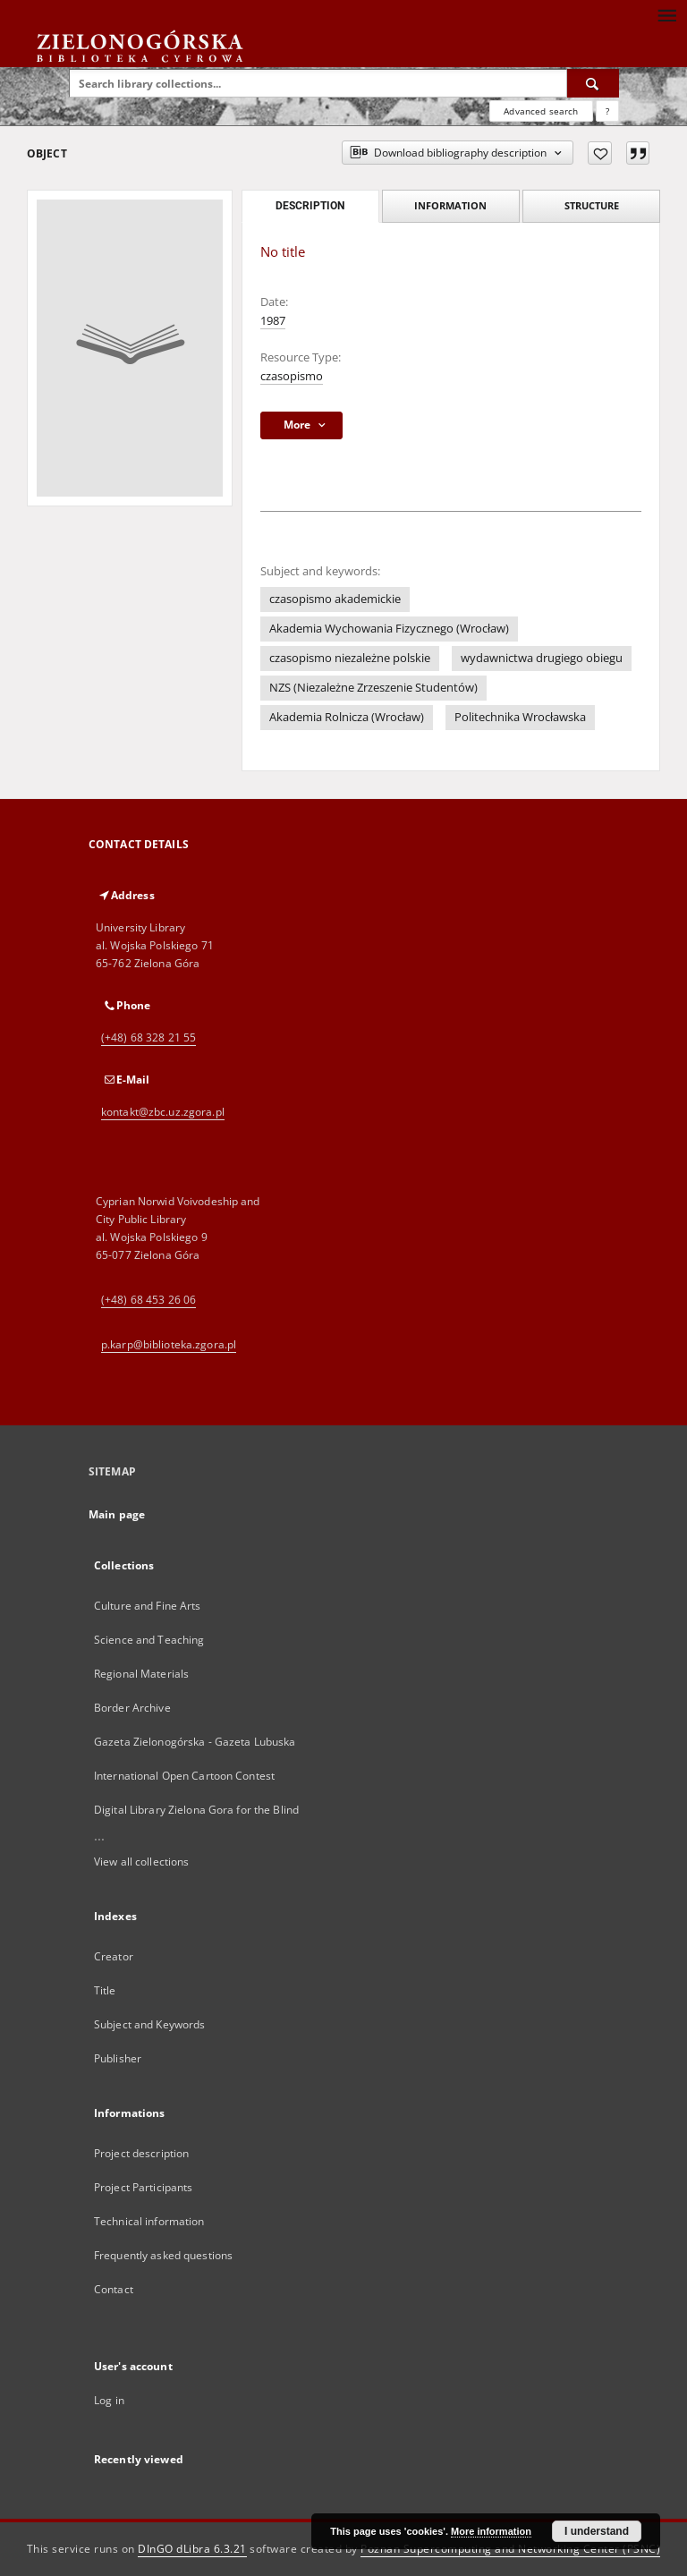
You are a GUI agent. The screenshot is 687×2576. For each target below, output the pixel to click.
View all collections (141, 1861)
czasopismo (291, 376)
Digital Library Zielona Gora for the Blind (196, 1809)
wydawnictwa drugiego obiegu (542, 658)
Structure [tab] (591, 205)
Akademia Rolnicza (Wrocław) (346, 717)
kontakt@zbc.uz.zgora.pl (163, 1111)
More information (491, 2531)
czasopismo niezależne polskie (349, 658)
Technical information (149, 2221)
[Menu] (666, 14)
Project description (141, 2153)
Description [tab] (310, 206)
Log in (109, 2400)
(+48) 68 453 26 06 (148, 1299)
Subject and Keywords (149, 2024)
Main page (117, 1514)
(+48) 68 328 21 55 (148, 1037)
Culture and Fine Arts (147, 1605)
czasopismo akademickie (335, 599)
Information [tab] (450, 205)
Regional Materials (141, 1673)
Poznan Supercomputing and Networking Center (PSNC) (510, 2548)
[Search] (593, 83)
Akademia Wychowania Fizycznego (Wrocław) (389, 628)
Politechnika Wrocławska (520, 717)
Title (105, 1990)
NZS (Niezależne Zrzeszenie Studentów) (373, 687)
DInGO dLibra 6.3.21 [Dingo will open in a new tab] (192, 2548)
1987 (272, 320)
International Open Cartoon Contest (184, 1775)
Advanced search (541, 111)
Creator (113, 1956)
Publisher (117, 2058)
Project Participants (143, 2187)
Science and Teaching (149, 1639)
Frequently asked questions (163, 2255)
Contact (113, 2289)
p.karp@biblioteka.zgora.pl (168, 1344)
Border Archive (132, 1707)
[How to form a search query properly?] (607, 111)
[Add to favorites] (600, 153)
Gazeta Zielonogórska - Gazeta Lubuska (194, 1741)
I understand (596, 2531)
